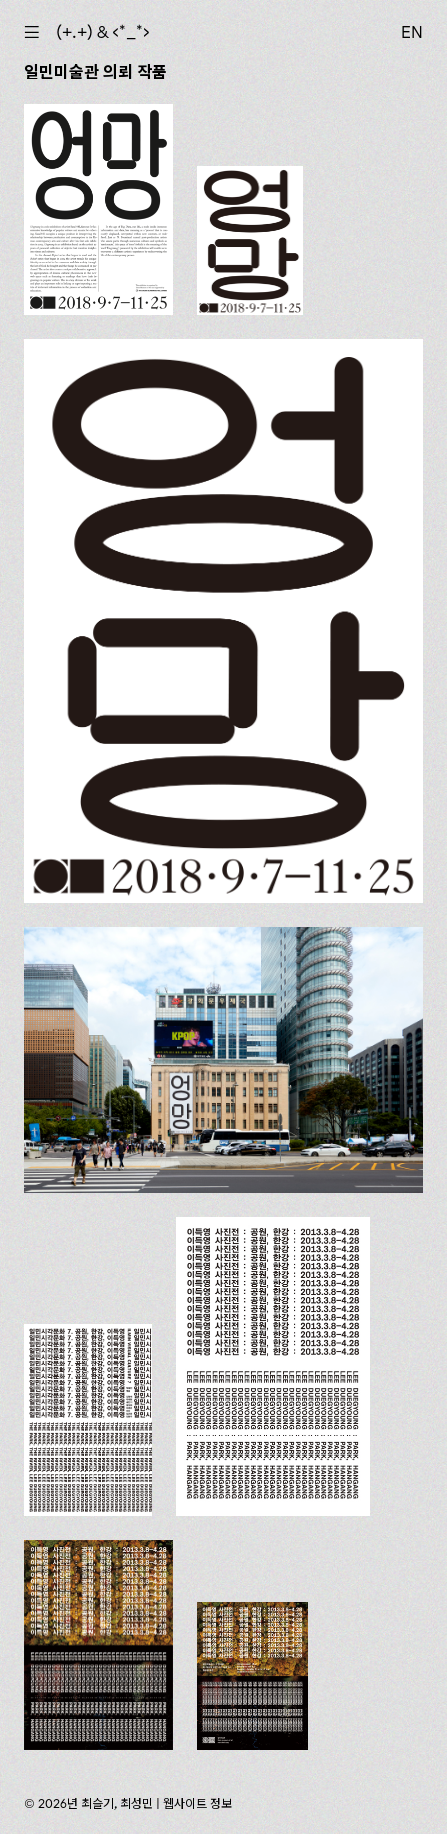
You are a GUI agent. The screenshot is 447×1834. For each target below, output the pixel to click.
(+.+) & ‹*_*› (103, 32)
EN (412, 32)
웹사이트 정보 (197, 1803)
